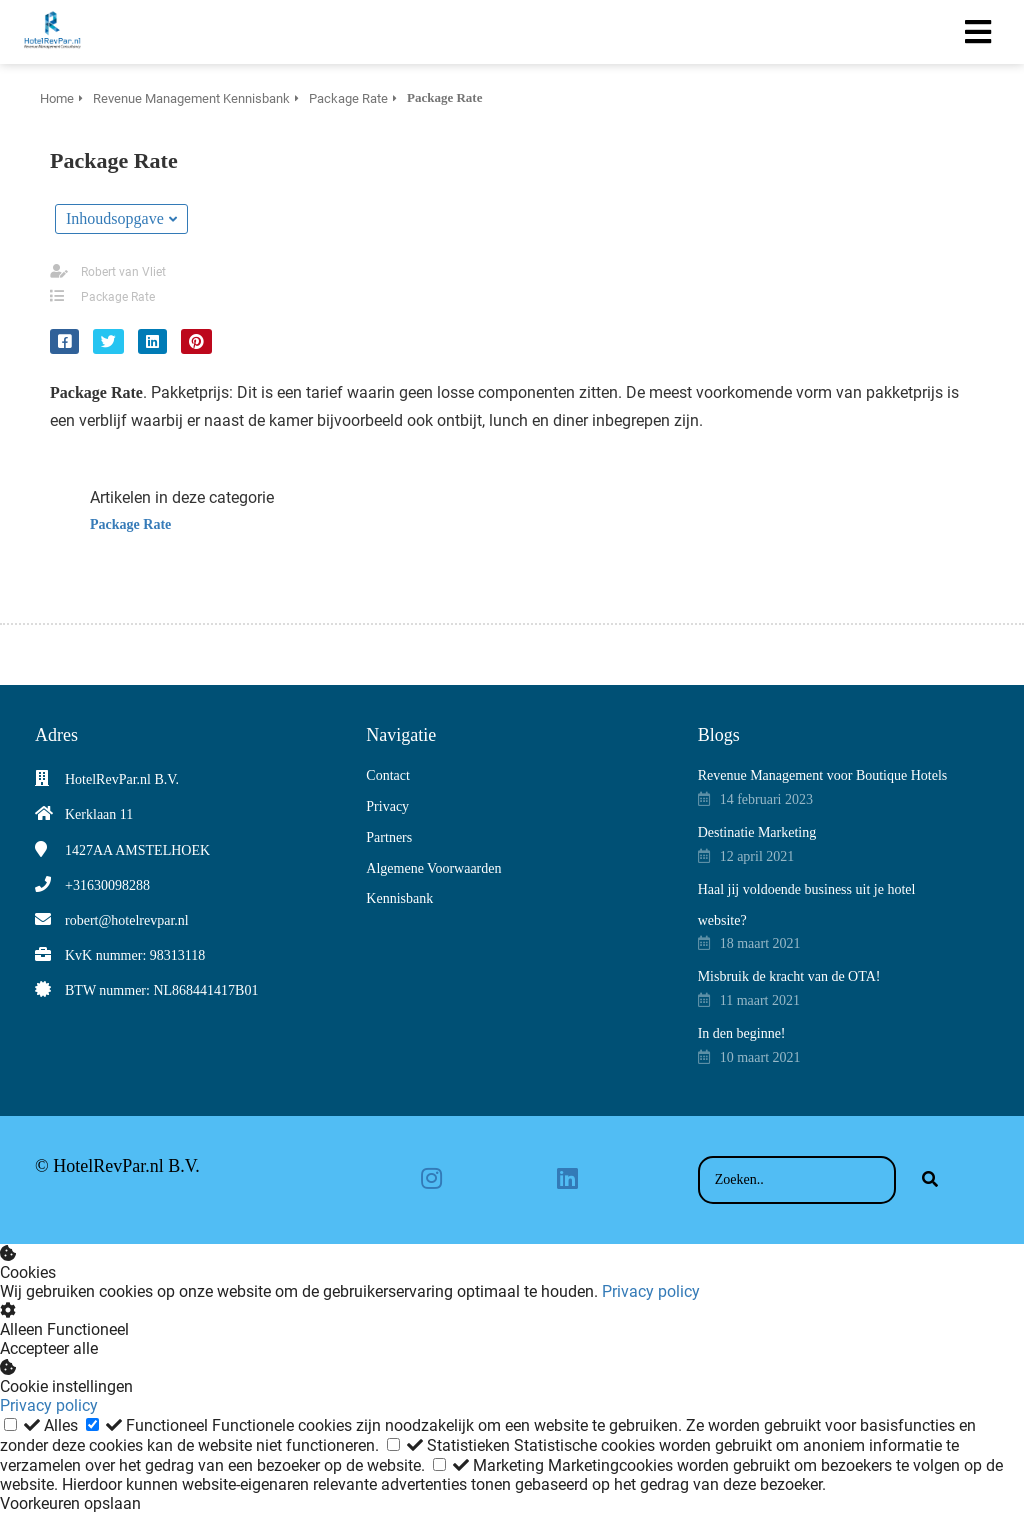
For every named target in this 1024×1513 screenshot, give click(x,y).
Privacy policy (651, 1291)
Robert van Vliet (123, 272)
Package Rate (118, 297)
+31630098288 (107, 885)
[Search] (930, 1180)
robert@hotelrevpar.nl (127, 920)
